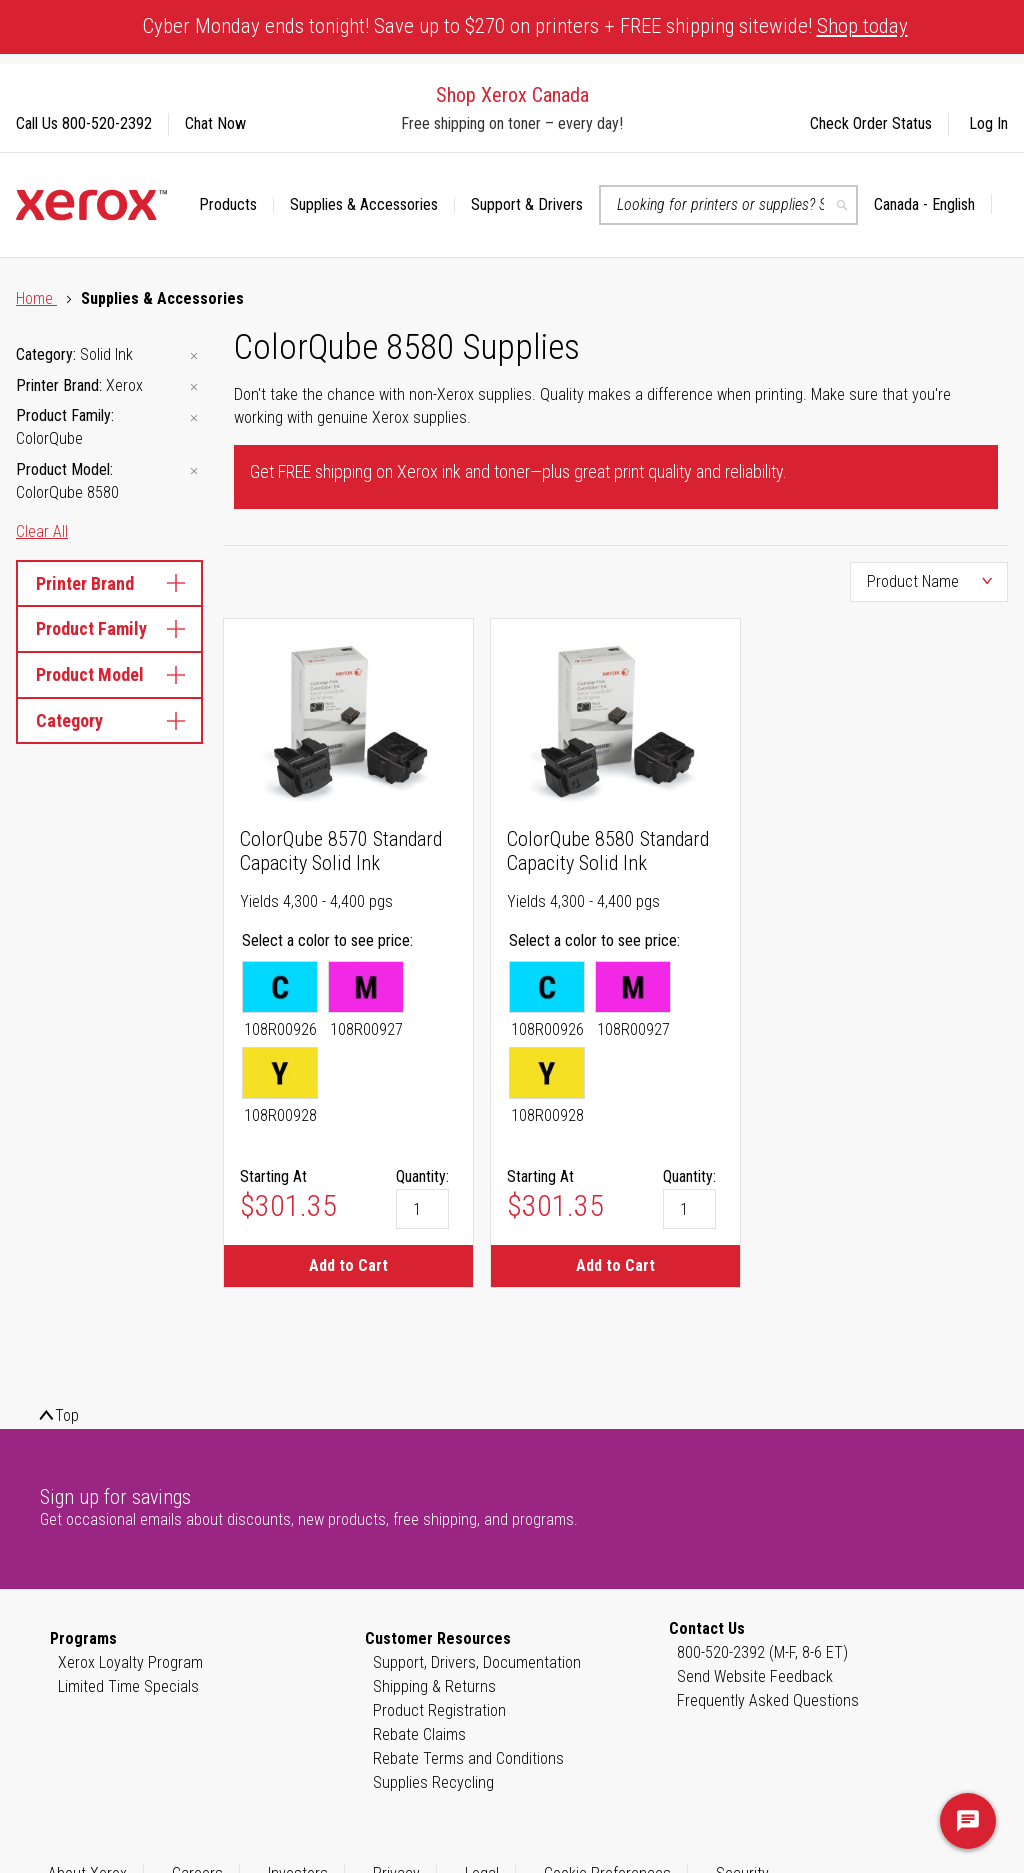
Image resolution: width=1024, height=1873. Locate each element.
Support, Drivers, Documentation (477, 1662)
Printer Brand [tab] (109, 583)
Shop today (862, 26)
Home (36, 298)
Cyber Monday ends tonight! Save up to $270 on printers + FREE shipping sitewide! (525, 26)
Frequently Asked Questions (768, 1700)
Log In (988, 123)
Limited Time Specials (128, 1686)
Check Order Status (871, 123)
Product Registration (439, 1710)
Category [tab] (109, 720)
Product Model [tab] (109, 674)
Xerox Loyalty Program (130, 1662)
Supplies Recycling (433, 1782)
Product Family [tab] (109, 628)
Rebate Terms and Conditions (468, 1758)
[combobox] (728, 205)
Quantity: (422, 1176)
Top (67, 1415)
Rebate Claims (419, 1734)
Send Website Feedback (755, 1676)
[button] (933, 205)
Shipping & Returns (434, 1686)
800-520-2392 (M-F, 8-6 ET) (762, 1652)
